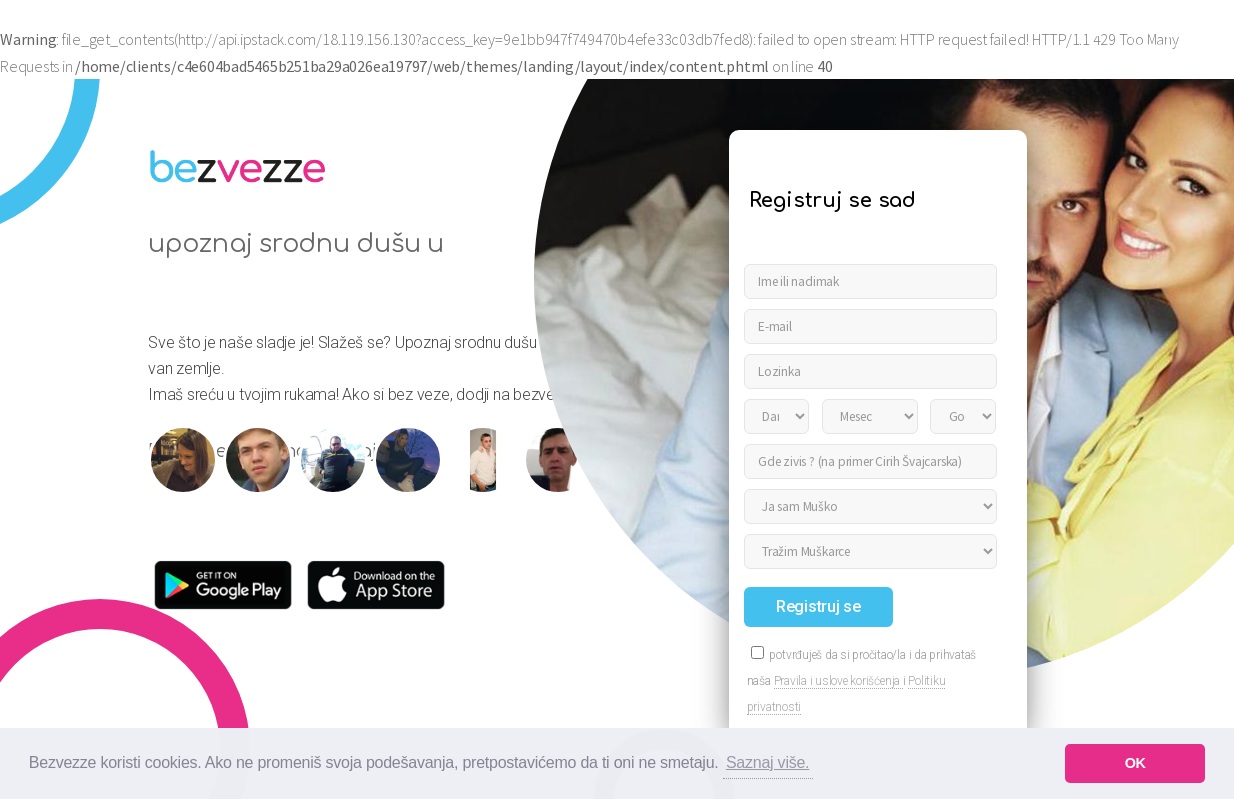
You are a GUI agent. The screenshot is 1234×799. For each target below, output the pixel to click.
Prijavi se (1176, 29)
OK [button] (1135, 763)
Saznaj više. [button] (767, 762)
